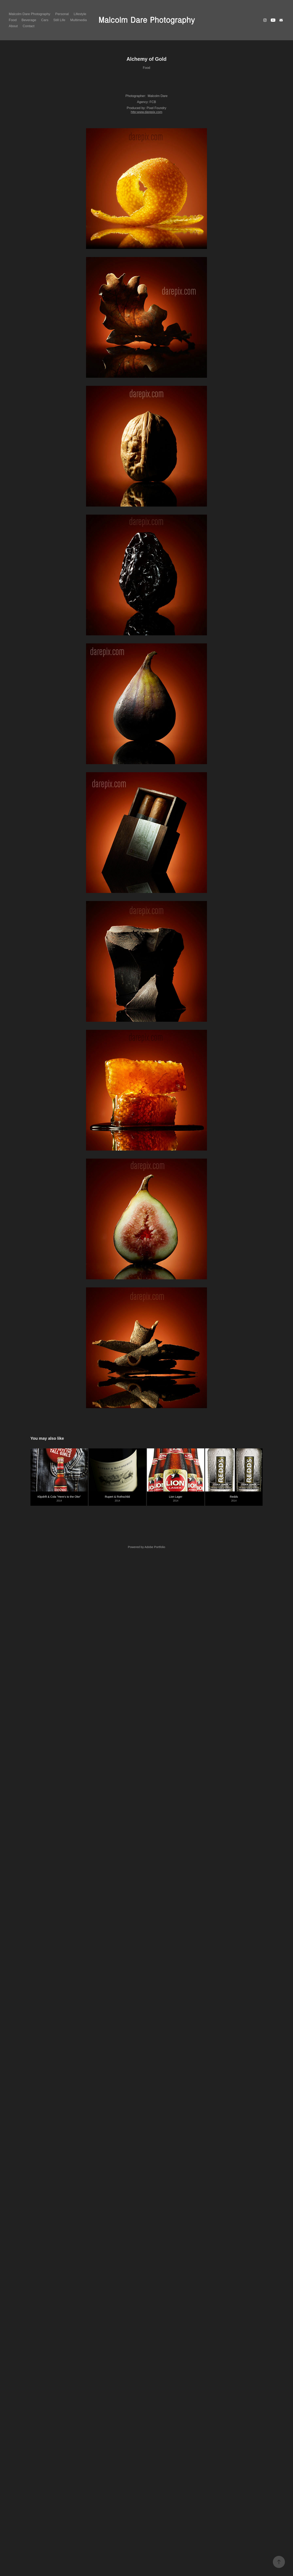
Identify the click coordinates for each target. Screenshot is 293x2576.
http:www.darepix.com (146, 112)
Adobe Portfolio (154, 1547)
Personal (62, 14)
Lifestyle (80, 14)
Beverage (29, 20)
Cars (44, 20)
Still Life (59, 20)
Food (13, 20)
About (13, 26)
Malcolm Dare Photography (29, 14)
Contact (29, 26)
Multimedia (78, 20)
